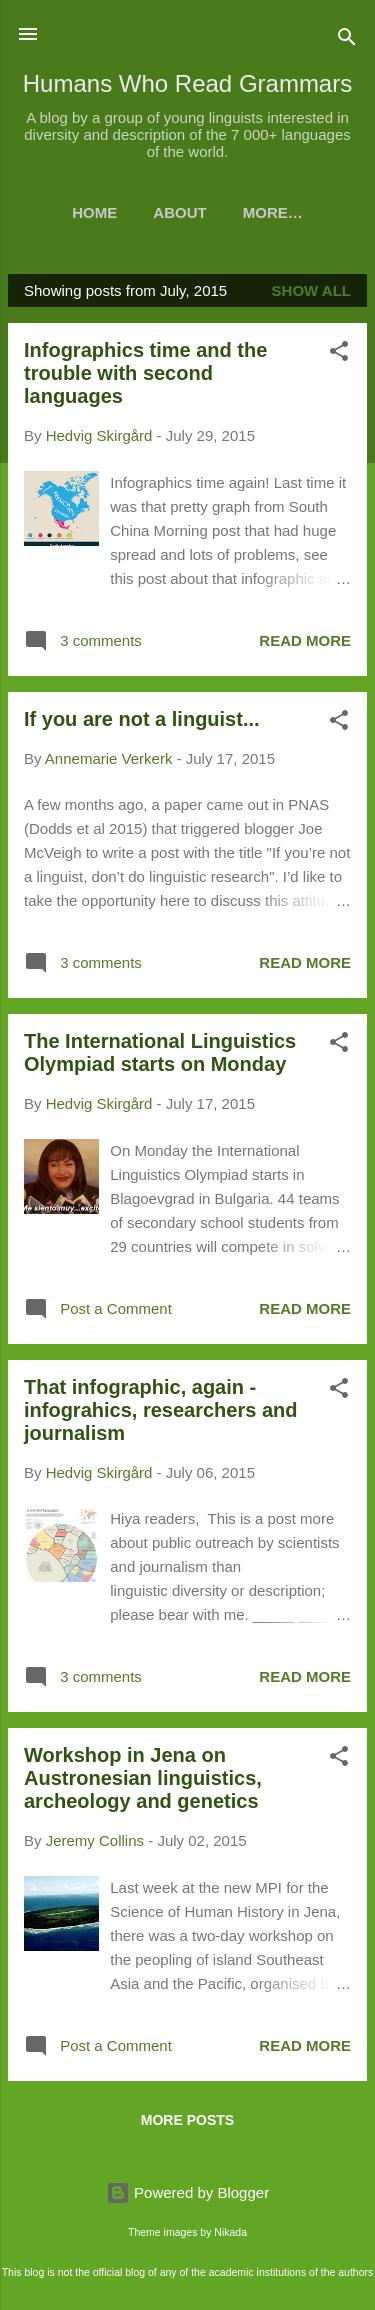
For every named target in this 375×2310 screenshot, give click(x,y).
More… (273, 212)
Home (94, 212)
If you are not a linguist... (142, 719)
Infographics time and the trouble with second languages (145, 373)
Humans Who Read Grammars (187, 83)
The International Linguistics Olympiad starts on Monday (160, 1052)
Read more (305, 640)
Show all (311, 290)
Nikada (230, 2232)
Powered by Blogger (187, 2192)
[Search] (347, 40)
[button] (339, 354)
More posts (187, 2120)
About (179, 212)
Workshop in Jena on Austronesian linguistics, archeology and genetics (143, 1778)
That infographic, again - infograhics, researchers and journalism (160, 1410)
